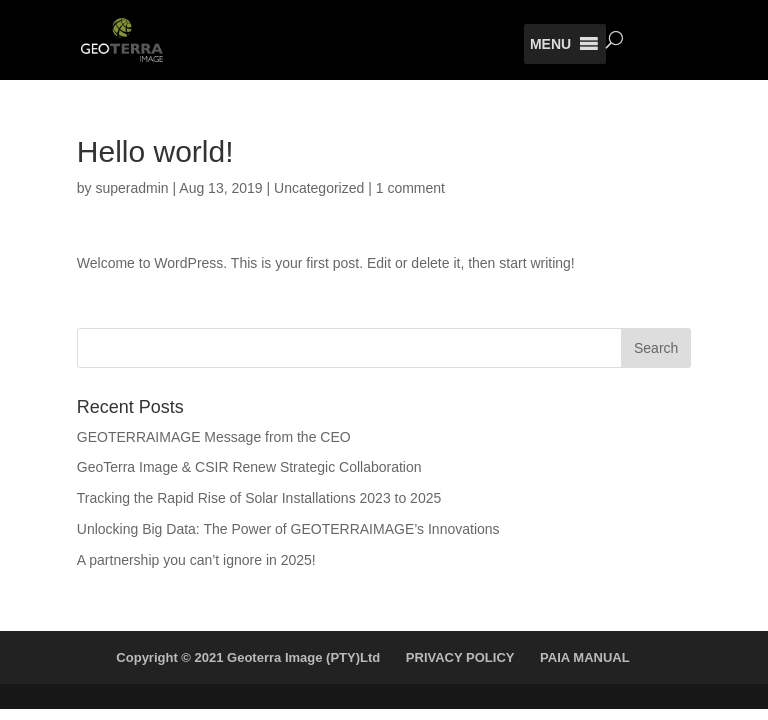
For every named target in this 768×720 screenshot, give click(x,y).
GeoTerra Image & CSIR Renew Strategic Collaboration (249, 467)
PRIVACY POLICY (460, 657)
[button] (550, 44)
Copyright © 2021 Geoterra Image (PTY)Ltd (248, 657)
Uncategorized (319, 188)
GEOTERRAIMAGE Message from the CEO (214, 437)
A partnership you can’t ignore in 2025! (196, 560)
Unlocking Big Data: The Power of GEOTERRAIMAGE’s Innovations (288, 529)
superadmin (131, 188)
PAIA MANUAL (585, 657)
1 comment (410, 188)
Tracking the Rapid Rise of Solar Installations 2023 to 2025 (259, 498)
